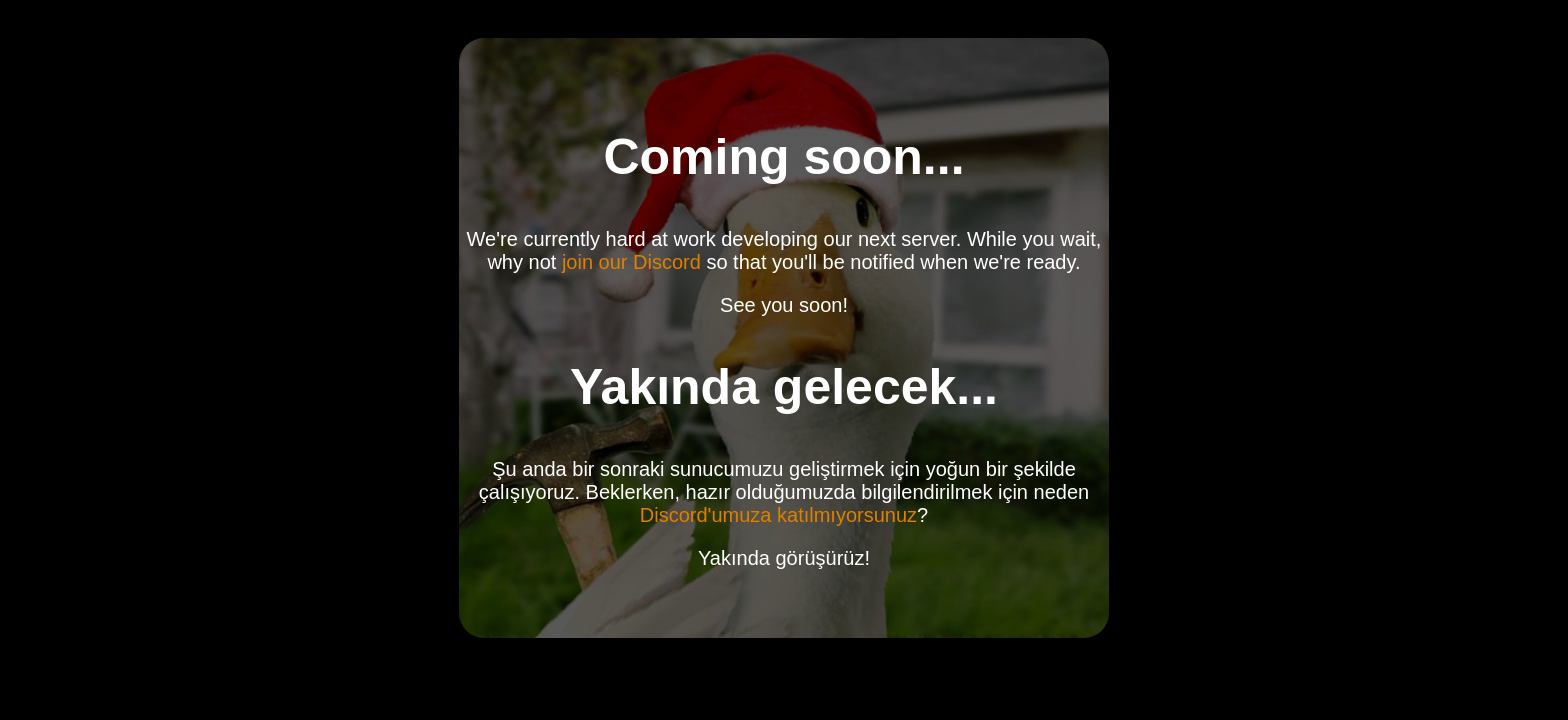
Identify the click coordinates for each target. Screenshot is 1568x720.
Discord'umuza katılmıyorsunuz (778, 515)
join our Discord (631, 262)
